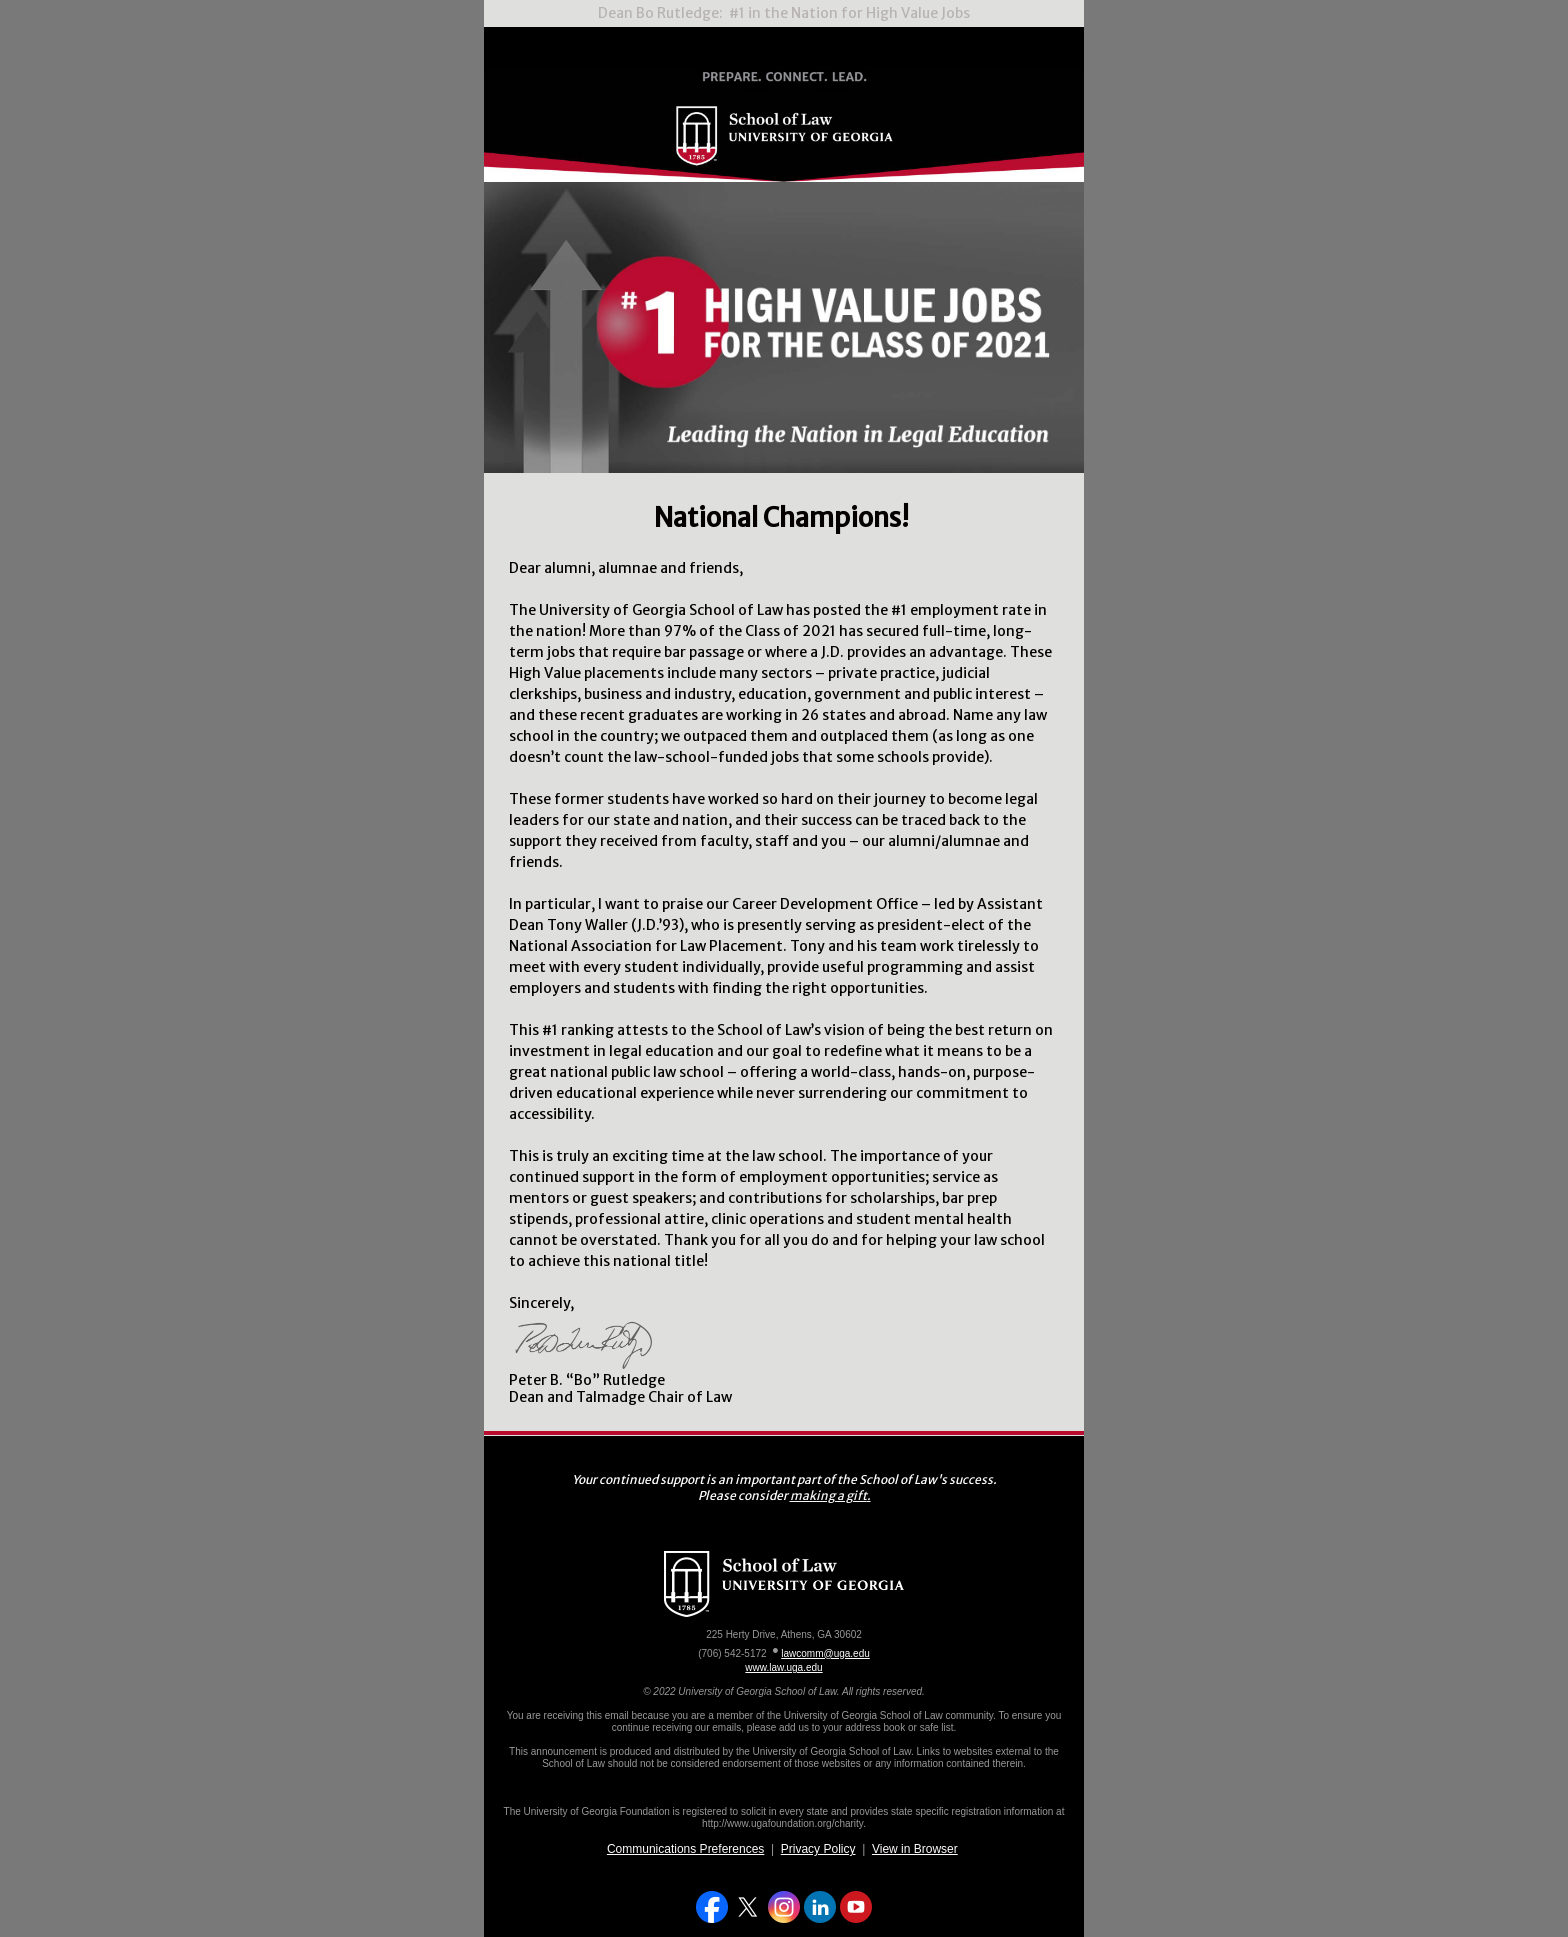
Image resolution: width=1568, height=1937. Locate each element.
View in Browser (915, 1849)
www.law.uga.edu (783, 1667)
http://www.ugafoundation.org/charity (782, 1823)
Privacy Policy (818, 1849)
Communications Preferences (685, 1849)
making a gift (828, 1495)
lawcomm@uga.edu (825, 1653)
